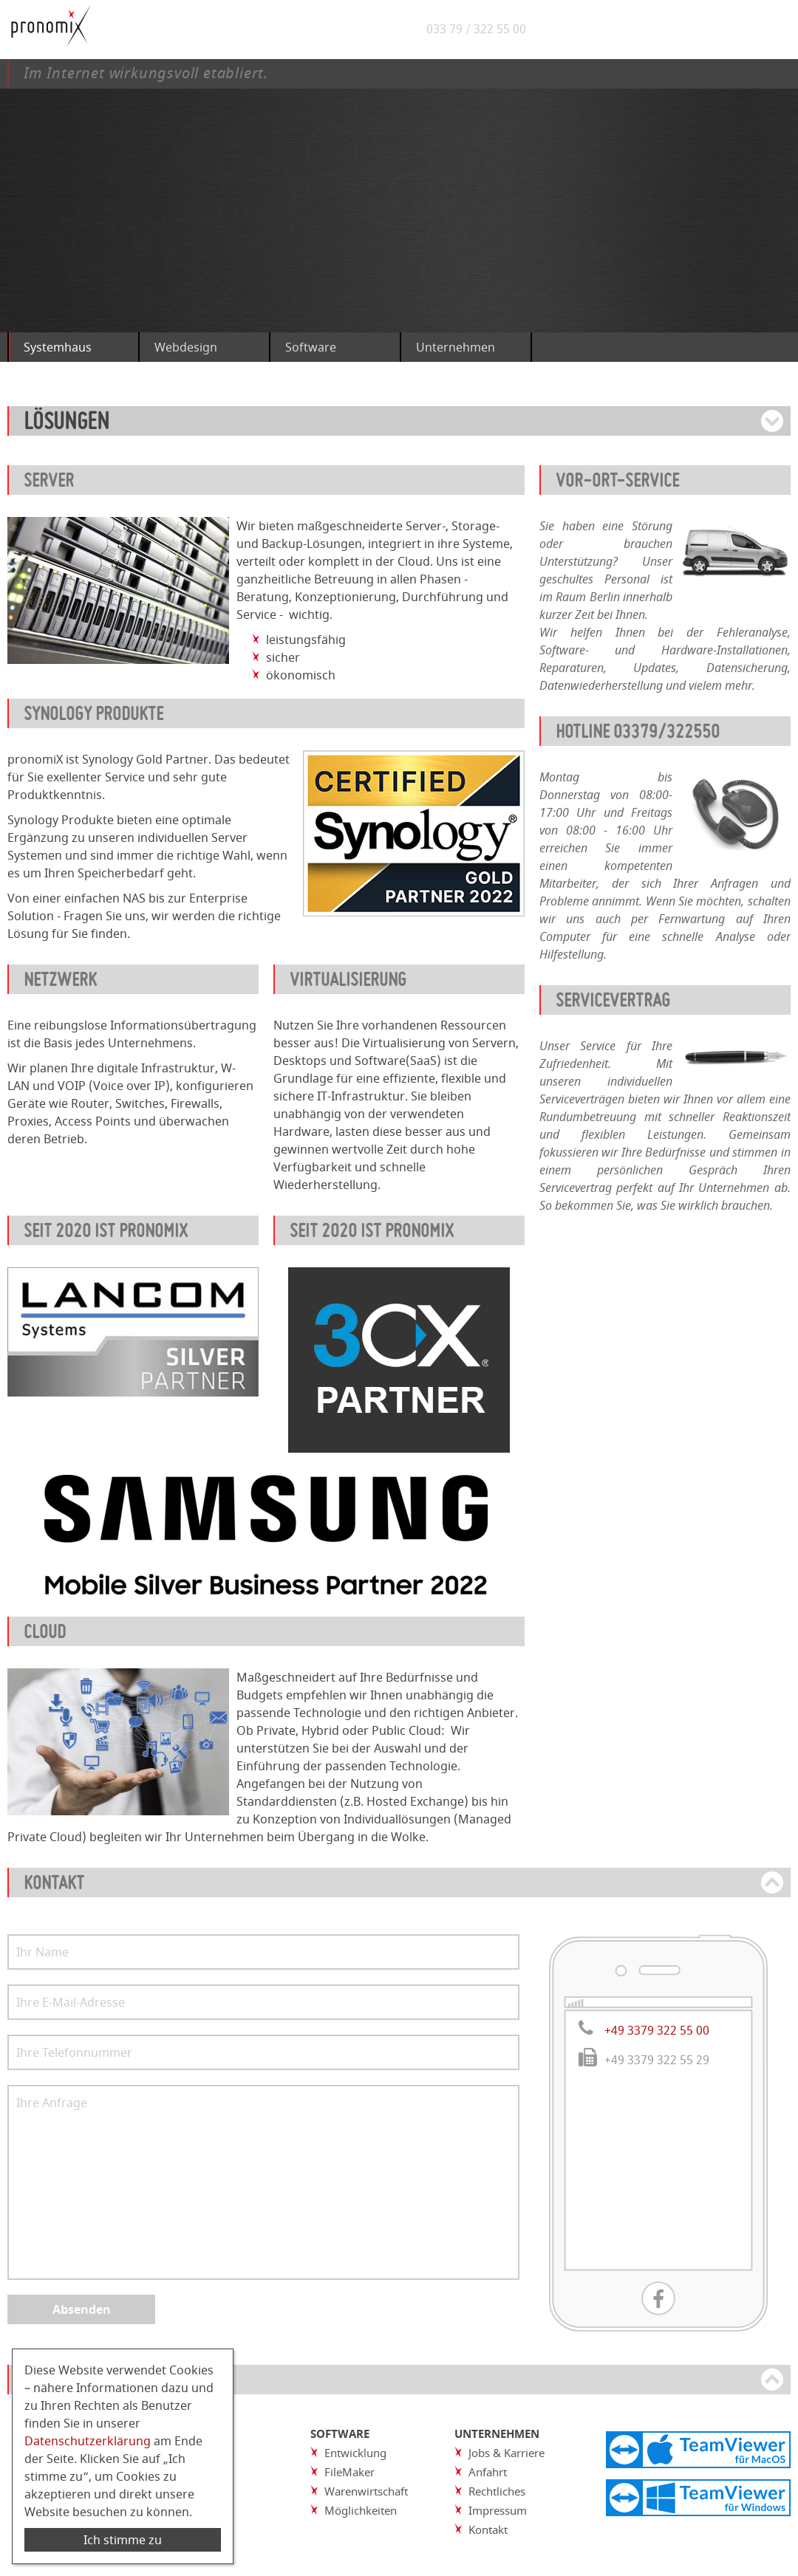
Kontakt (488, 2529)
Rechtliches (496, 2491)
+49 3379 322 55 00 (656, 2030)
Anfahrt (487, 2471)
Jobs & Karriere (506, 2452)
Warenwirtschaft (366, 2491)
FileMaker (349, 2471)
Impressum (497, 2510)
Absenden (81, 2309)
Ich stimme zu (122, 2540)
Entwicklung (355, 2452)
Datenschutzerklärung (87, 2441)
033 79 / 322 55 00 (480, 30)
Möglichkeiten (360, 2510)
